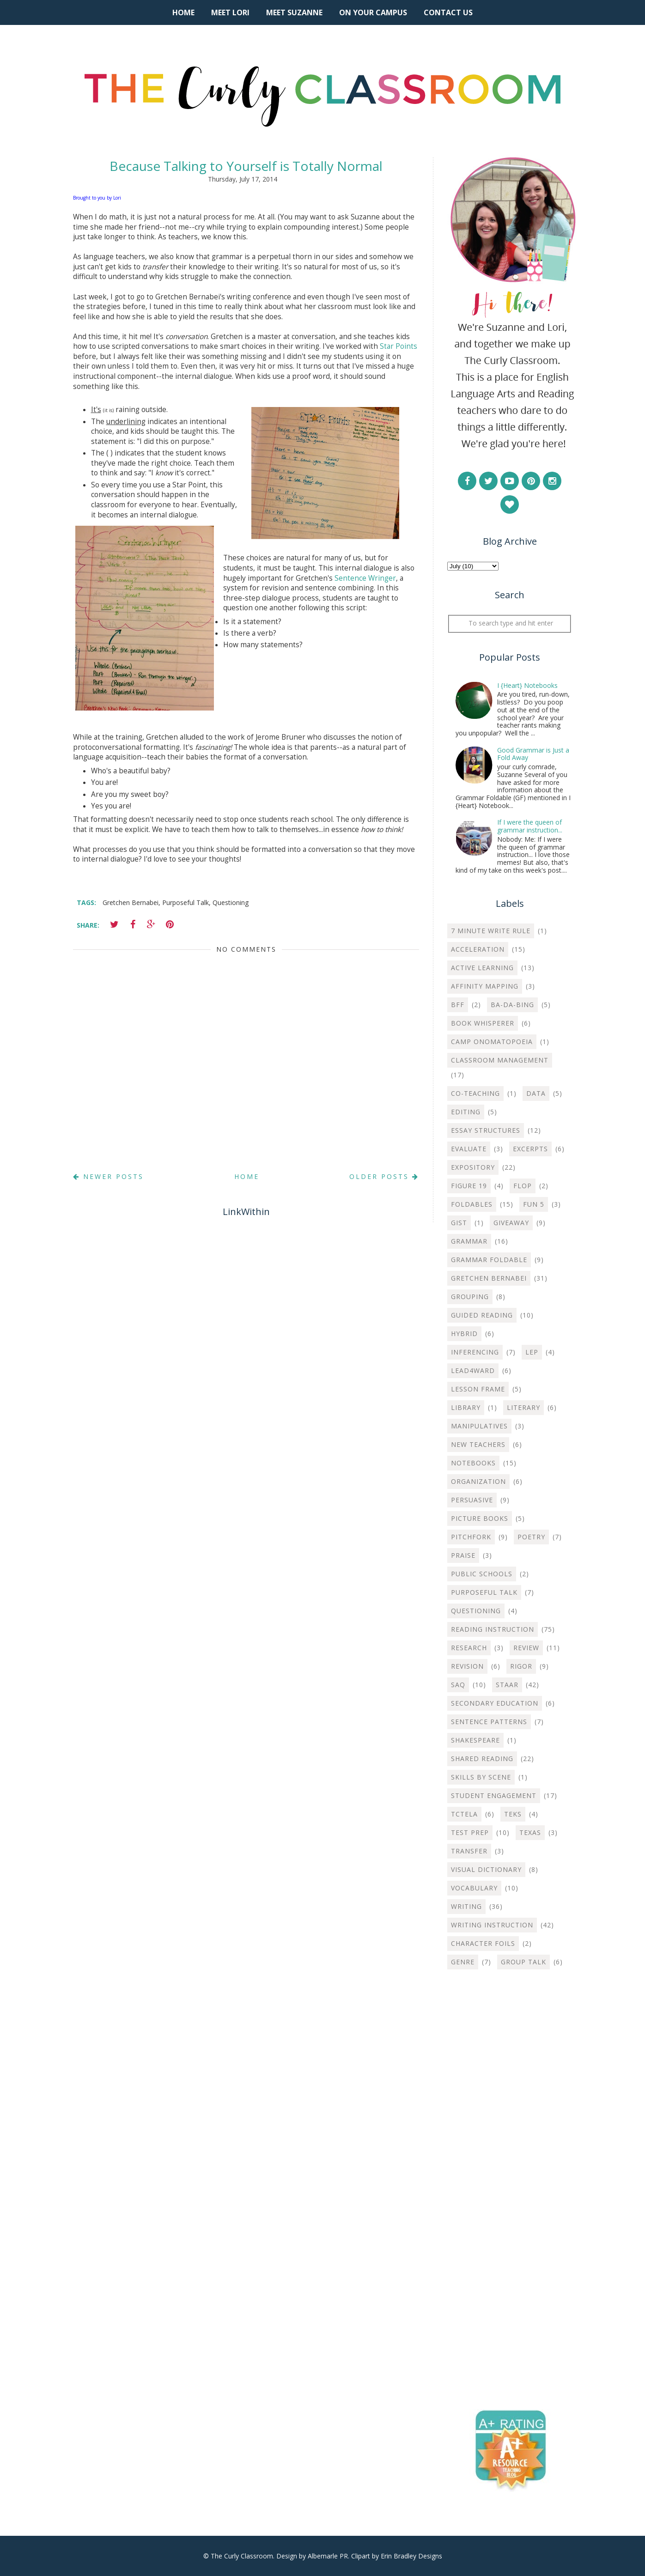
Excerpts (530, 1148)
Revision (467, 1666)
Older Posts (384, 1176)
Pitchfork (471, 1536)
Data (536, 1093)
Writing (466, 1906)
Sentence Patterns (489, 1721)
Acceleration (478, 949)
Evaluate (469, 1148)
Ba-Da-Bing (512, 1004)
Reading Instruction (492, 1629)
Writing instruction (492, 1924)
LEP (531, 1352)
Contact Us (448, 12)
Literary (523, 1407)
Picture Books (479, 1518)
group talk (523, 1961)
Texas (530, 1832)
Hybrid (464, 1333)
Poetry (531, 1536)
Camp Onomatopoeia (492, 1041)
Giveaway (511, 1222)
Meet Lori (230, 12)
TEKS (513, 1814)
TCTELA (464, 1814)
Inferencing (475, 1352)
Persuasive (472, 1499)
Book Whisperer (482, 1023)
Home (183, 12)
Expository (473, 1167)
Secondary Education (494, 1703)
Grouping (470, 1296)
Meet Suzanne (294, 12)
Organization (478, 1481)
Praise (463, 1555)
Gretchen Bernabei (130, 902)
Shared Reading (482, 1758)
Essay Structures (485, 1130)
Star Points (398, 346)
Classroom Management (499, 1060)
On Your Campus (373, 12)
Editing (466, 1111)
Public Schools (481, 1573)
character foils (483, 1943)
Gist (459, 1222)
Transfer (469, 1851)
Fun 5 (533, 1204)
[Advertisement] (509, 2125)
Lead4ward (473, 1370)
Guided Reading (482, 1315)
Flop (522, 1185)
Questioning (231, 902)
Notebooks (473, 1462)
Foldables (472, 1204)
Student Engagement (493, 1795)
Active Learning (482, 967)
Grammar (469, 1241)
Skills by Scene (481, 1777)
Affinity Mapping (484, 986)
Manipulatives (479, 1426)
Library (466, 1407)
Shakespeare (475, 1740)
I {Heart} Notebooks (527, 685)
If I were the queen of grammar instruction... (529, 826)
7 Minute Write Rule (490, 930)
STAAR (507, 1684)
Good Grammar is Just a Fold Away (533, 754)
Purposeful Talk (185, 902)
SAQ (458, 1684)
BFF (457, 1004)
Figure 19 (469, 1185)
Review (526, 1647)
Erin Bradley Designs (411, 2556)
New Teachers (478, 1444)
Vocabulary (474, 1887)
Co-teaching (475, 1093)
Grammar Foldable (489, 1259)
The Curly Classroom (242, 2556)
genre (463, 1961)
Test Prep (470, 1832)
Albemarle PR (328, 2556)
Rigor (521, 1666)
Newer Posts (108, 1176)
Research (469, 1647)
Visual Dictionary (486, 1869)
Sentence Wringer (365, 578)
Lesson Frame (478, 1389)
